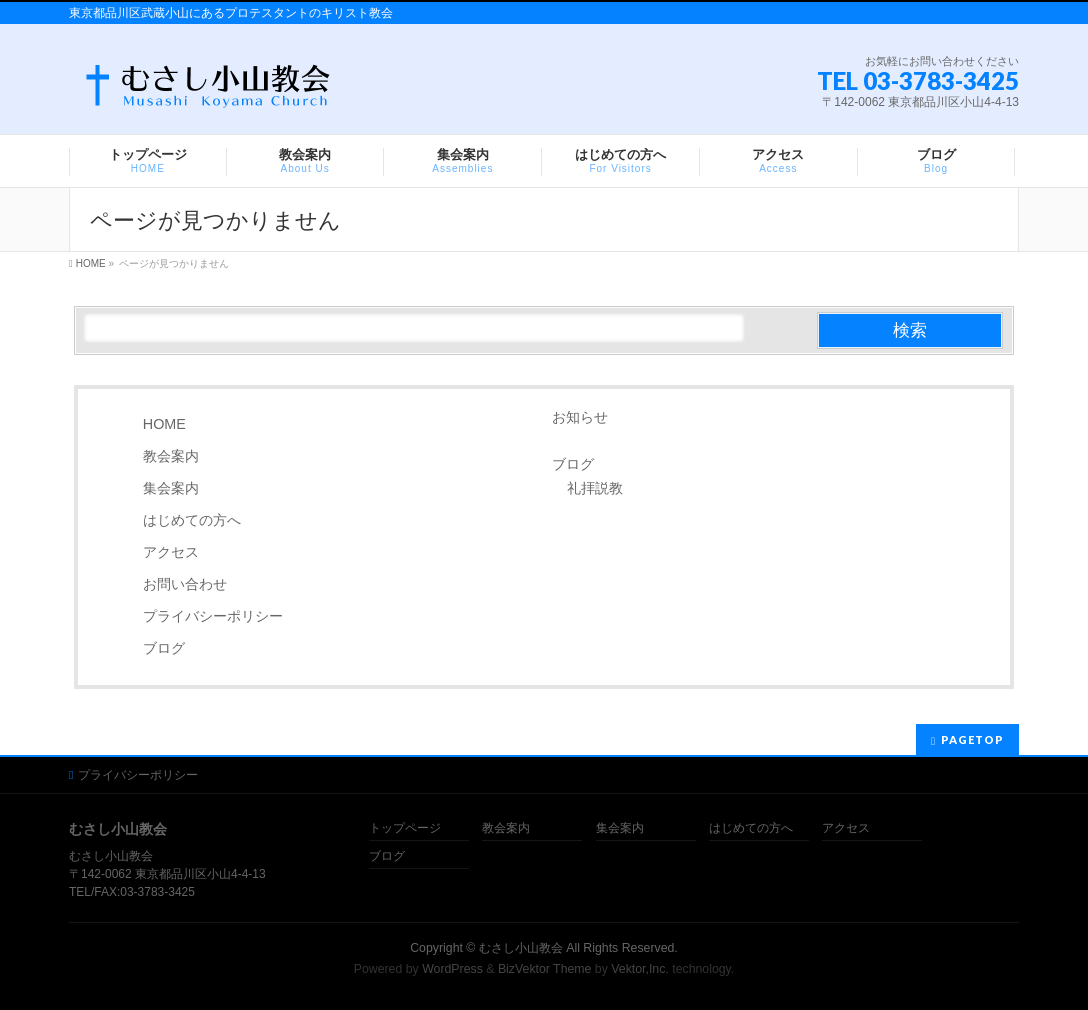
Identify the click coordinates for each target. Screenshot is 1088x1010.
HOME (164, 424)
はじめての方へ (192, 520)
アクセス (171, 552)
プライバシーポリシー (213, 616)
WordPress (452, 969)
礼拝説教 (595, 488)
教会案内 (171, 456)
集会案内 (171, 488)
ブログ (164, 648)
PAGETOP (972, 739)
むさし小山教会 (521, 948)
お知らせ (580, 417)
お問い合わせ (185, 584)
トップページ (405, 828)
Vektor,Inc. (640, 969)
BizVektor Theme (545, 969)
